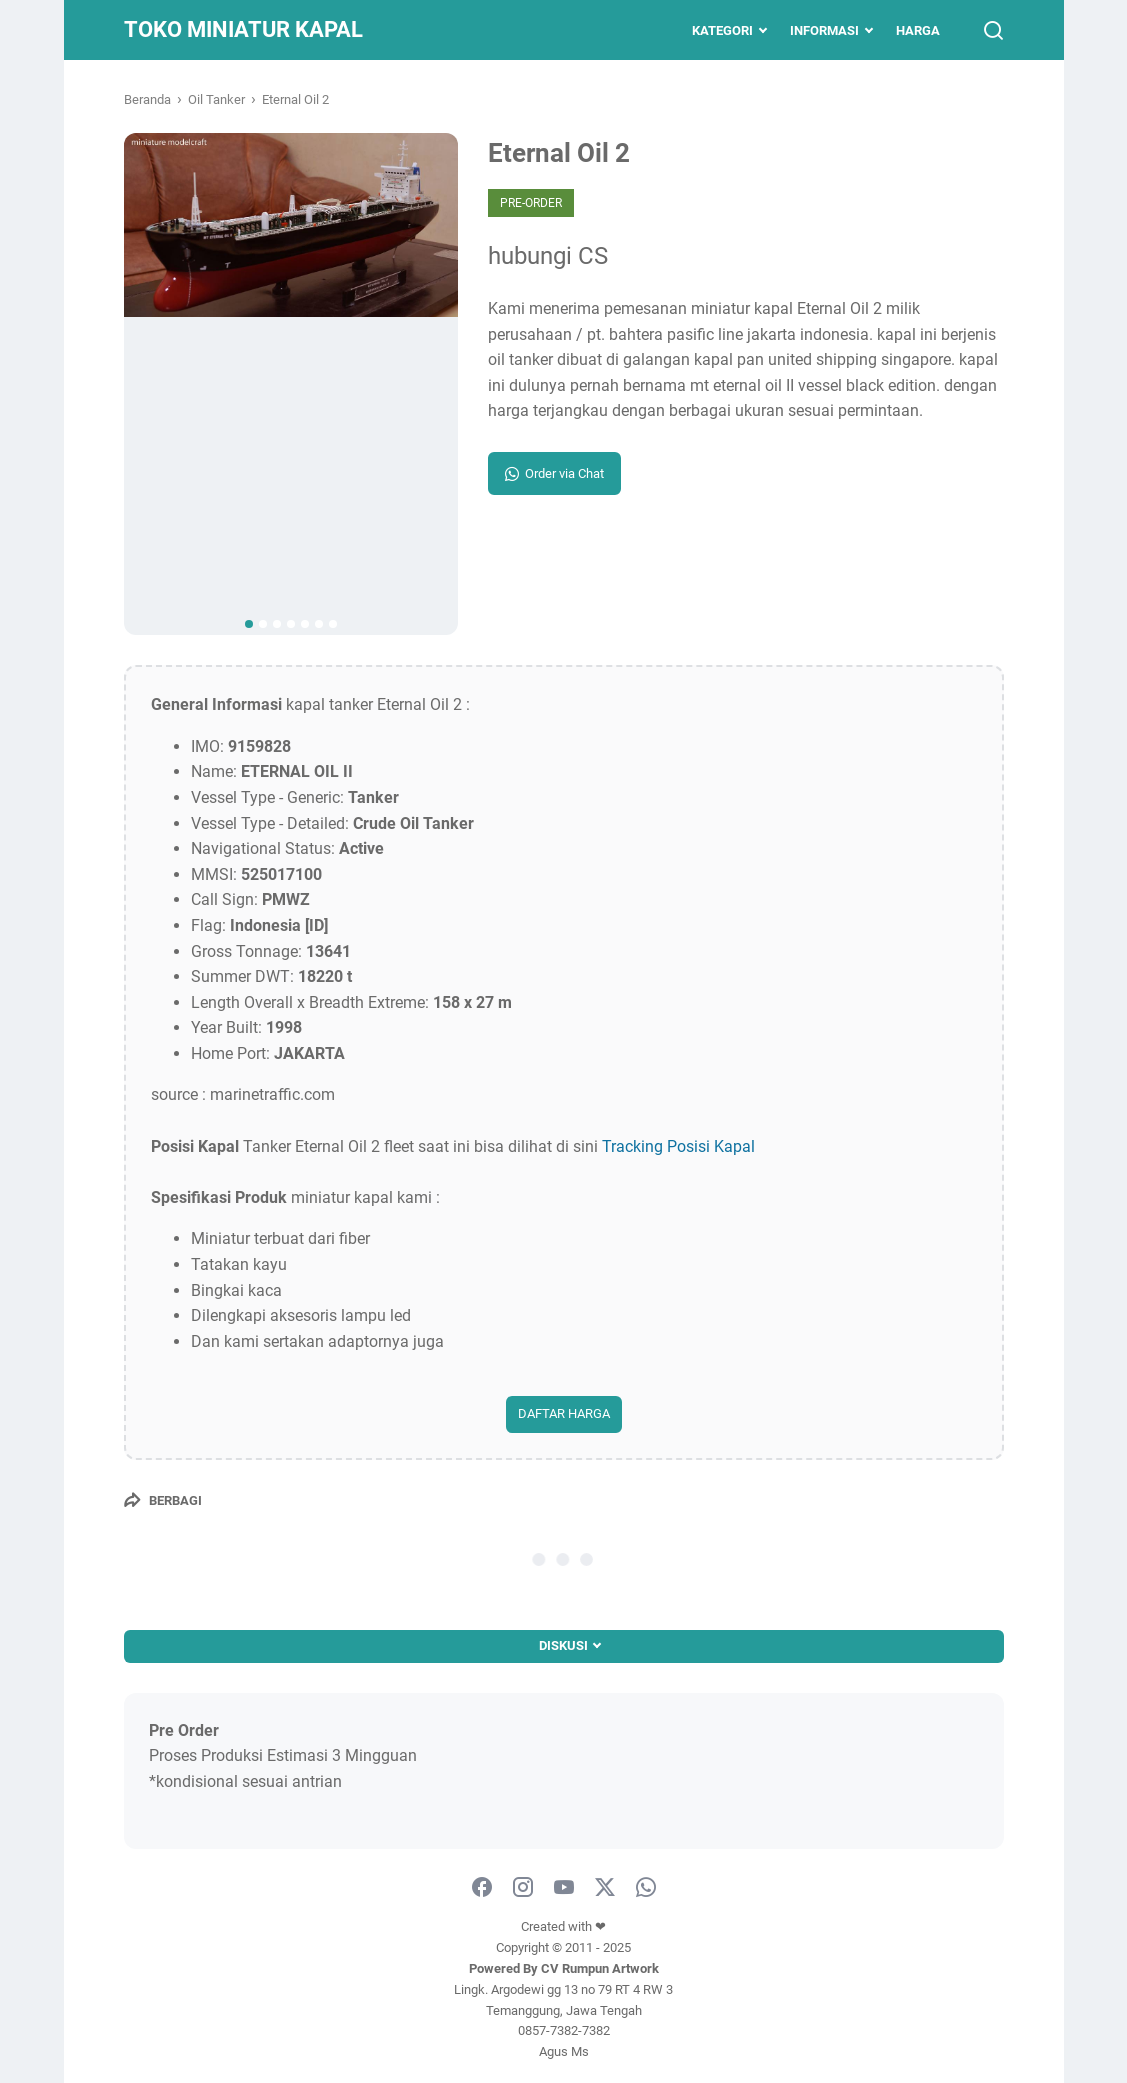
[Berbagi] (163, 1500)
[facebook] (482, 1888)
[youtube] (564, 1888)
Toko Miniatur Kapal (243, 29)
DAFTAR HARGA (564, 1413)
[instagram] (523, 1888)
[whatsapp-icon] (646, 1888)
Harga (918, 30)
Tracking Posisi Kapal (678, 1146)
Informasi (824, 30)
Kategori (722, 30)
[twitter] (605, 1888)
